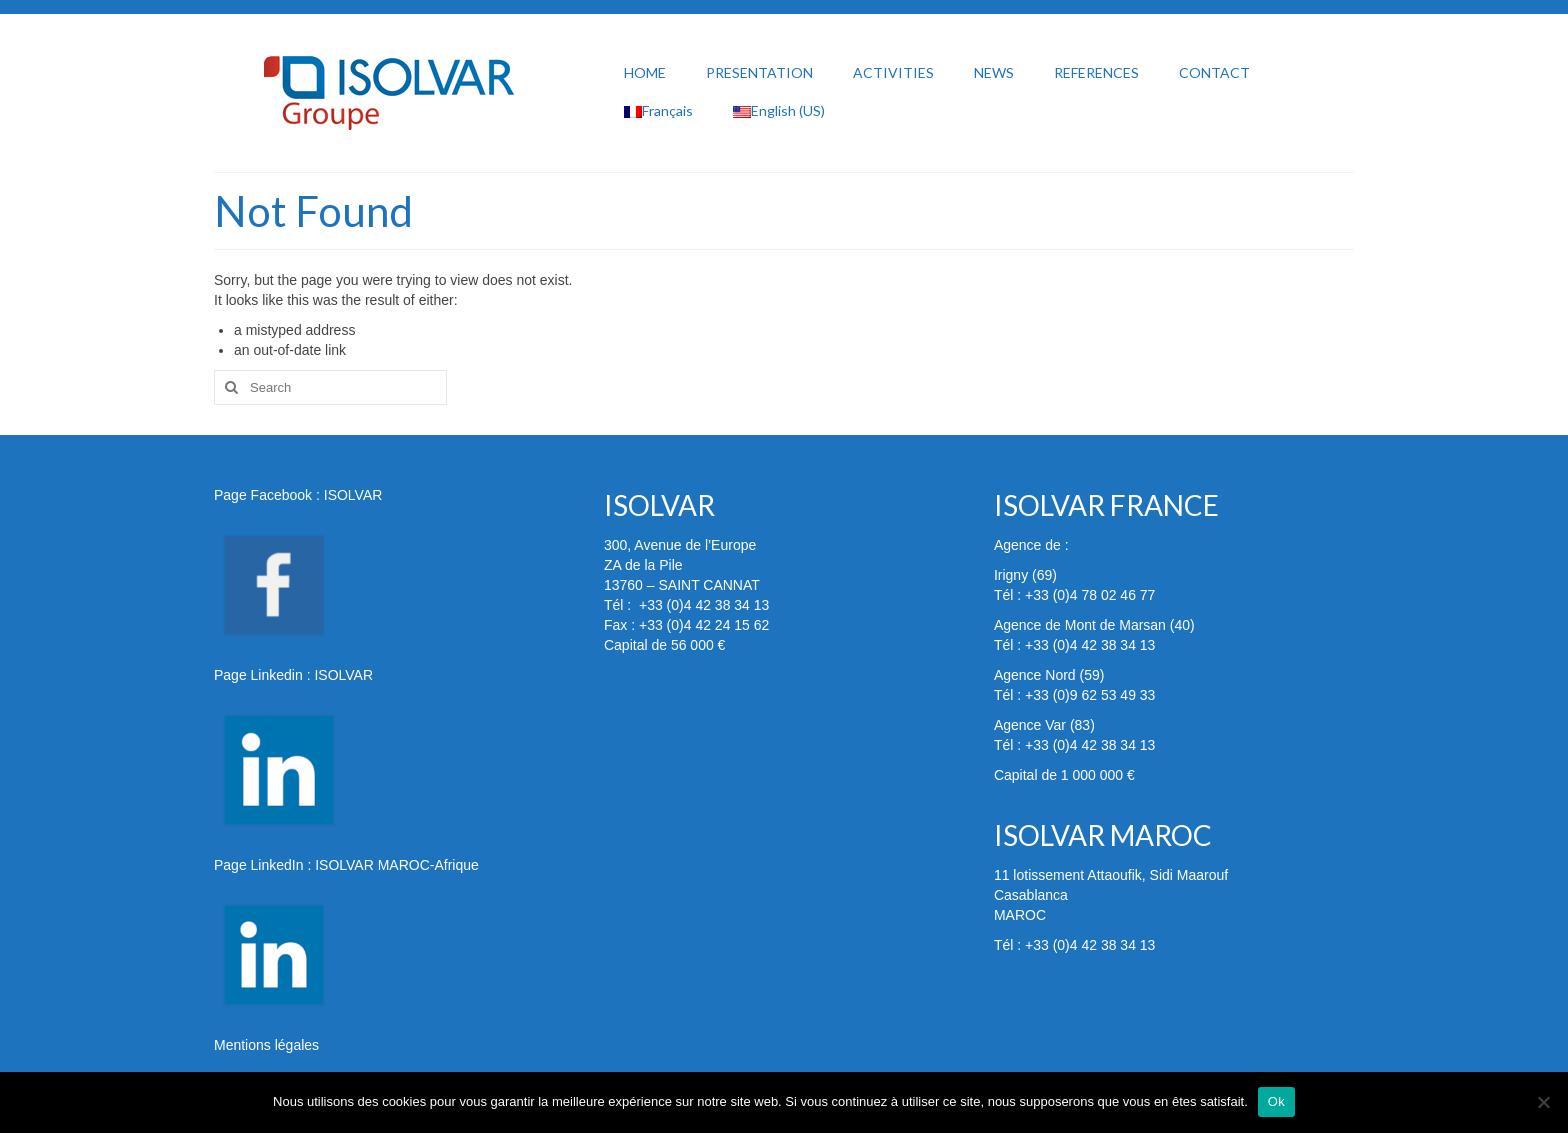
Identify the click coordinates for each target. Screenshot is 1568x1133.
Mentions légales (266, 1045)
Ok (1276, 1101)
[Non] (1543, 1102)
